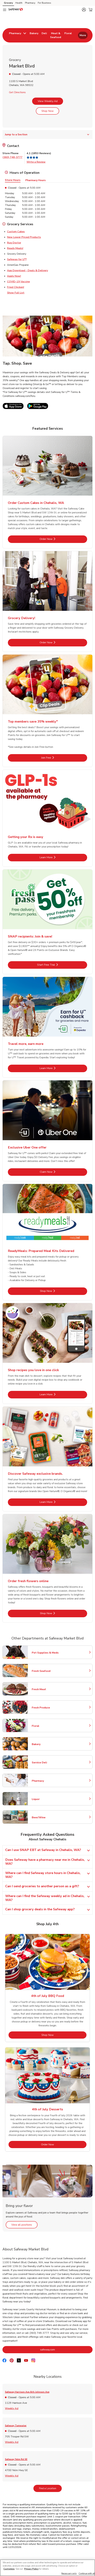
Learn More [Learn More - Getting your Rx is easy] (56, 857)
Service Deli (46, 1762)
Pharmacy (46, 1781)
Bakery (46, 1744)
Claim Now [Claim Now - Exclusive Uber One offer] (57, 1172)
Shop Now (47, 111)
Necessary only (69, 2573)
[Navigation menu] (4, 10)
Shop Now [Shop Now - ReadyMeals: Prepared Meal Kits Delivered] (57, 1291)
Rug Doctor (14, 243)
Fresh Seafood (46, 1671)
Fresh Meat (46, 1689)
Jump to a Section (47, 134)
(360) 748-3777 (12, 157)
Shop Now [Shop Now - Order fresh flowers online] (57, 1613)
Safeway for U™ (17, 259)
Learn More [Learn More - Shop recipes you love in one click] (56, 1394)
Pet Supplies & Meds (46, 1652)
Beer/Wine (46, 1817)
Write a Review (36, 162)
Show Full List (15, 293)
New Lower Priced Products (24, 237)
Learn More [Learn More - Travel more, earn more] (56, 1068)
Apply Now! (14, 276)
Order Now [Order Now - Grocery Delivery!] (57, 642)
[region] (47, 2567)
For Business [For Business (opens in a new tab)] (44, 2)
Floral (46, 1726)
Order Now (60, 2144)
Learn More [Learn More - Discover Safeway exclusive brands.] (56, 1502)
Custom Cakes (16, 231)
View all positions (24, 2225)
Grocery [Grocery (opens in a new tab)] (8, 2)
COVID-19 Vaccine (18, 281)
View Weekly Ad (47, 101)
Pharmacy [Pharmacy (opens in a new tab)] (30, 2)
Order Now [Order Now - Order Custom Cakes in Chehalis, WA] (57, 539)
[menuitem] (17, 35)
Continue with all (87, 2573)
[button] (84, 9)
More (83, 35)
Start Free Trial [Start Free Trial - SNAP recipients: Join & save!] (55, 965)
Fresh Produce (46, 1707)
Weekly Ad (11, 2408)
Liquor (46, 1799)
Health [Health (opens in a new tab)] (18, 2)
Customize (9, 2569)
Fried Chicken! (15, 287)
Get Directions (17, 92)
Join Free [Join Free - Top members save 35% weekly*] (57, 758)
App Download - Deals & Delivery (27, 270)
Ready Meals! (15, 248)
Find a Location (50, 2488)
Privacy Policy (31, 2569)
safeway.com (60, 2349)
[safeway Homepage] (16, 10)
